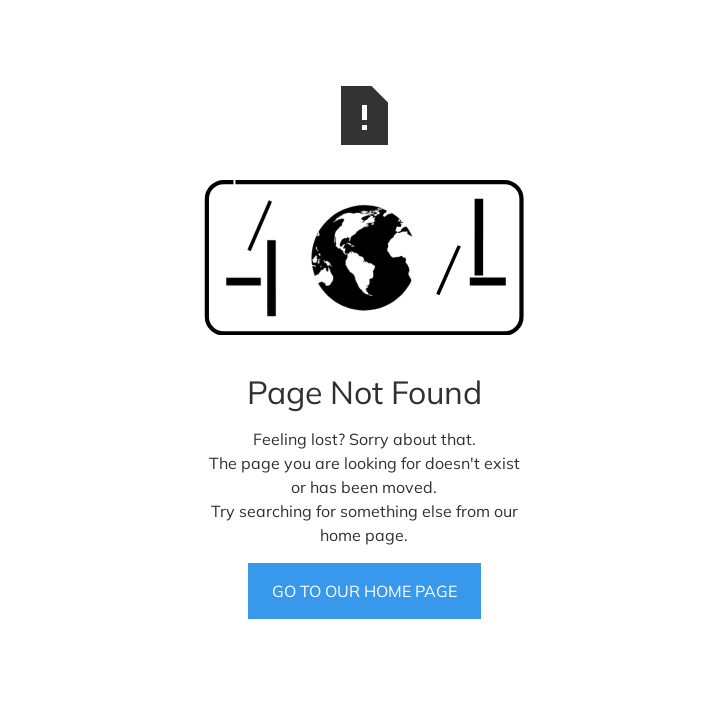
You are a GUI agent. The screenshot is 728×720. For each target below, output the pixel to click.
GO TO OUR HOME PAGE (364, 591)
